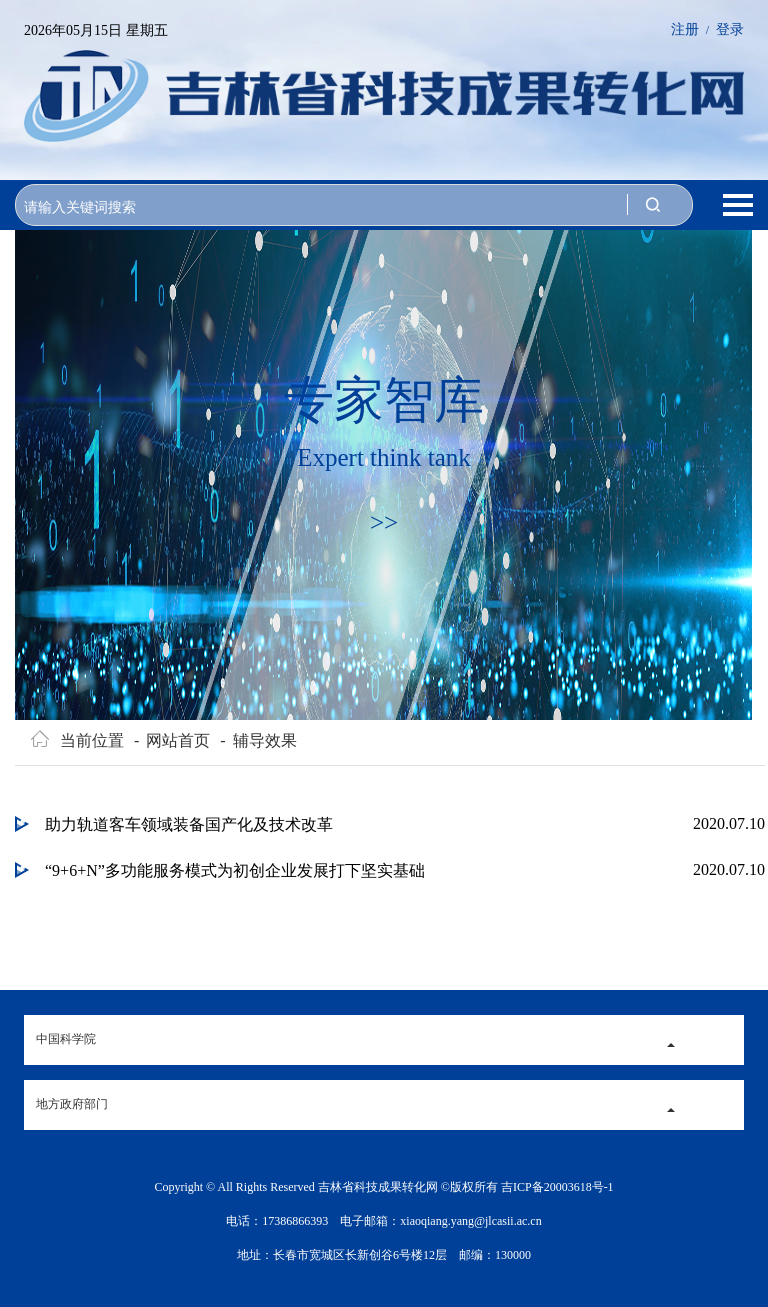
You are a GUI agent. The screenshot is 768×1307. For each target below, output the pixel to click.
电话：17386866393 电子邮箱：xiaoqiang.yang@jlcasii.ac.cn (383, 1221)
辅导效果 (258, 741)
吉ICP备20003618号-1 (557, 1187)
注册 (685, 30)
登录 (730, 30)
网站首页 (172, 741)
